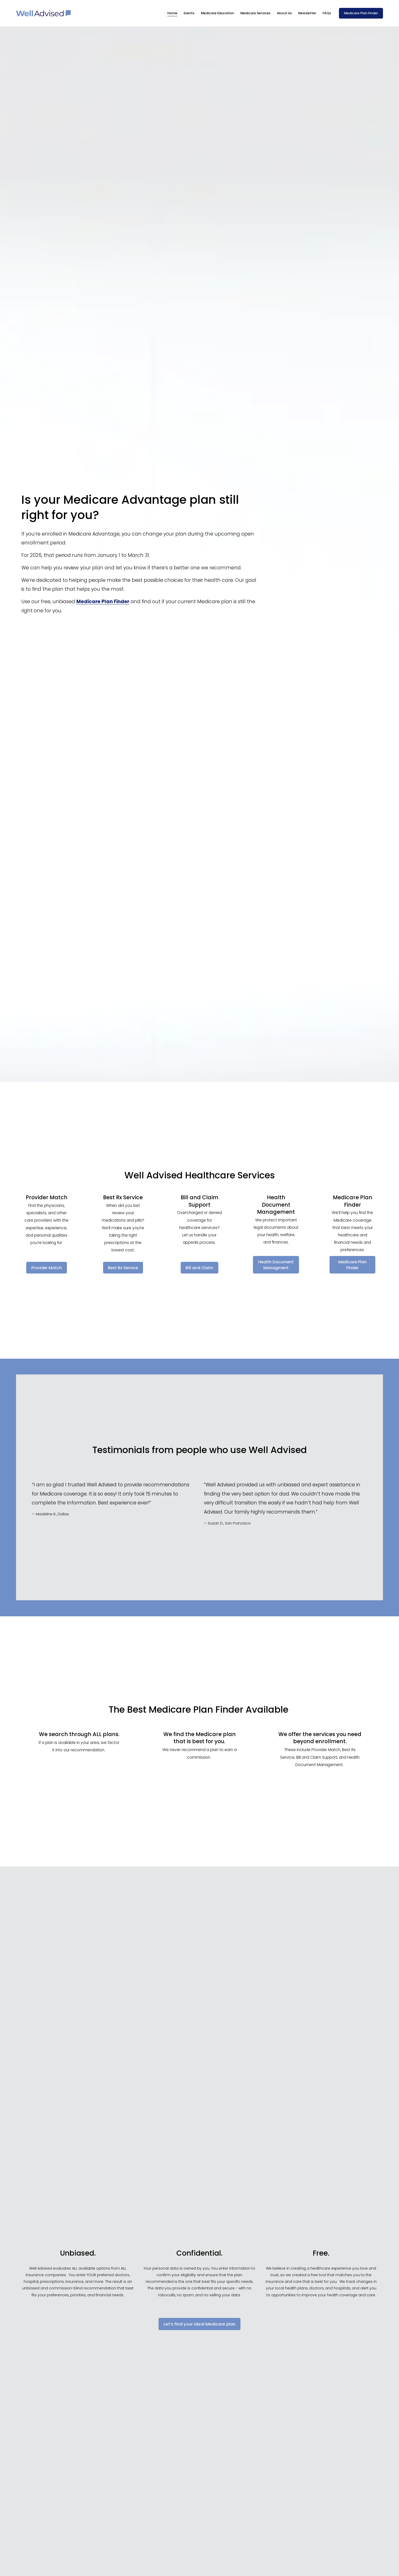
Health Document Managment (276, 1264)
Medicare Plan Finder (361, 13)
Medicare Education (217, 13)
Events (189, 13)
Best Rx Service (123, 1267)
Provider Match (46, 1267)
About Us (284, 13)
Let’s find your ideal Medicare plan (199, 2324)
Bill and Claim (199, 1267)
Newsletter (307, 13)
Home (172, 13)
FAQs (327, 13)
